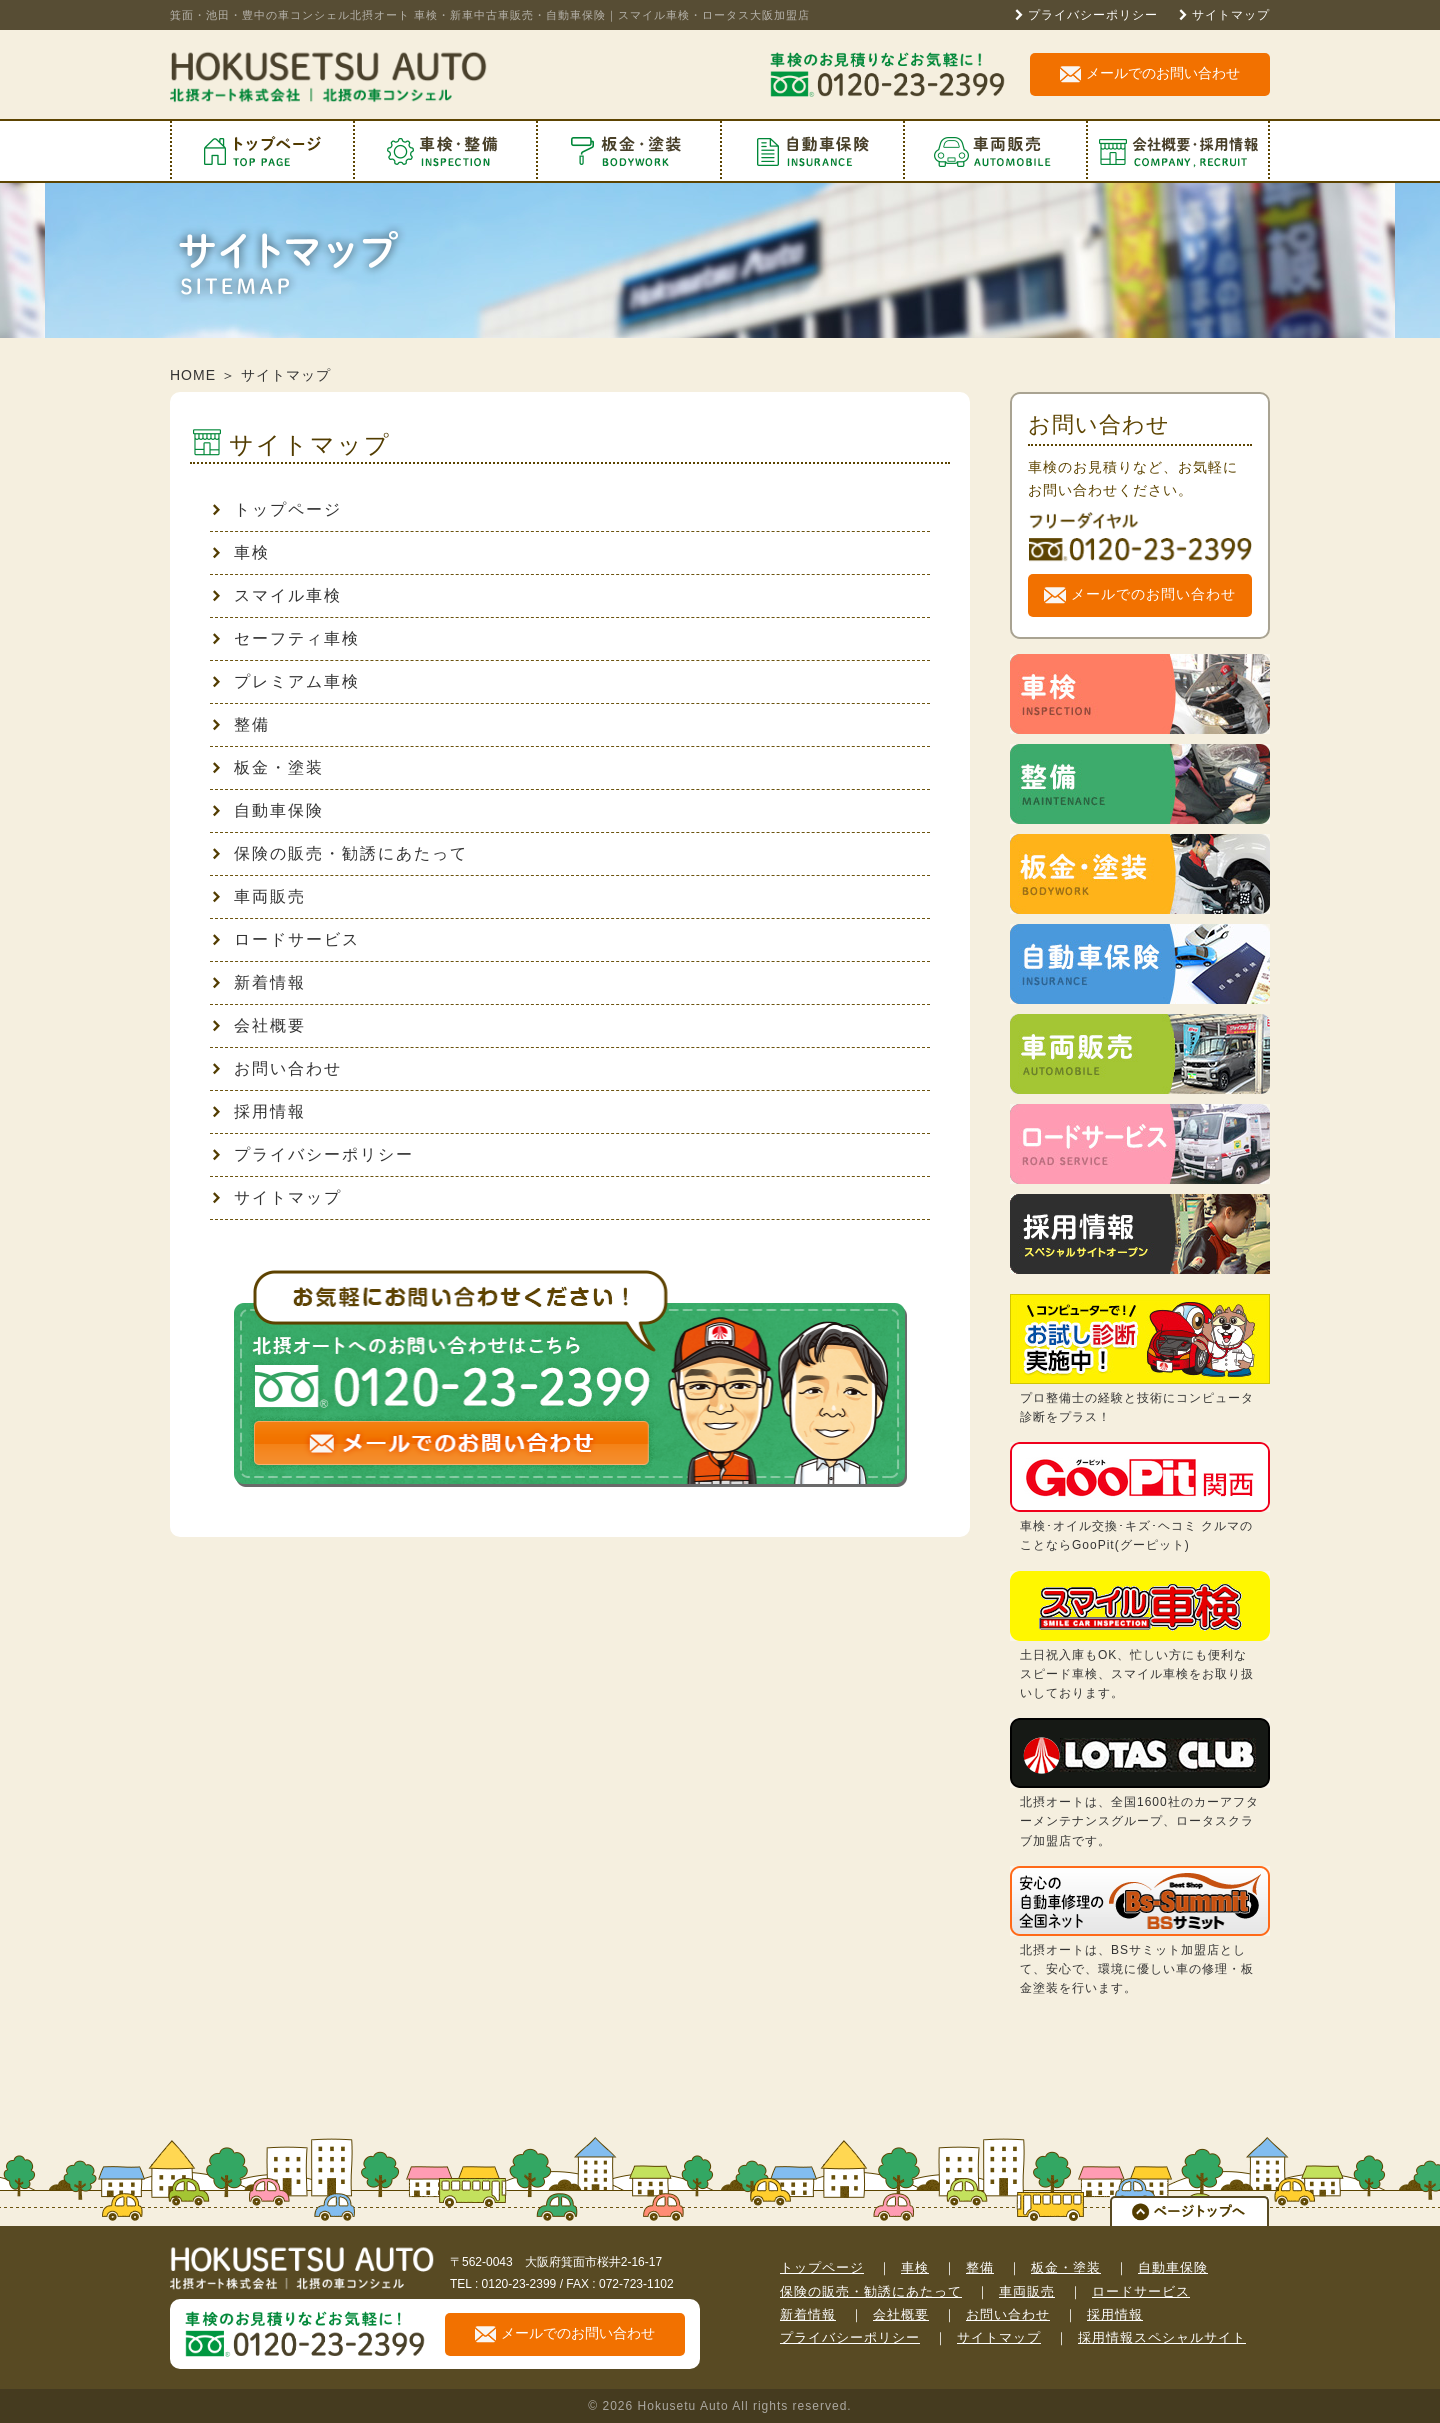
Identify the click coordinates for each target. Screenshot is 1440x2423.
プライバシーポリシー (1093, 15)
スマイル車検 (277, 595)
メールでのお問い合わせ (1150, 74)
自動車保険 (268, 810)
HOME (193, 375)
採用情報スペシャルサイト (1162, 2337)
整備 (241, 724)
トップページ (277, 509)
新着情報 (259, 982)
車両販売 (259, 896)
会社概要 (259, 1025)
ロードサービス (286, 939)
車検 (241, 552)
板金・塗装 (268, 767)
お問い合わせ (277, 1068)
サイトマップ (1231, 15)
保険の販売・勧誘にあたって (340, 853)
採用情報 (259, 1111)
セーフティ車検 (286, 638)
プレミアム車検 (286, 681)
